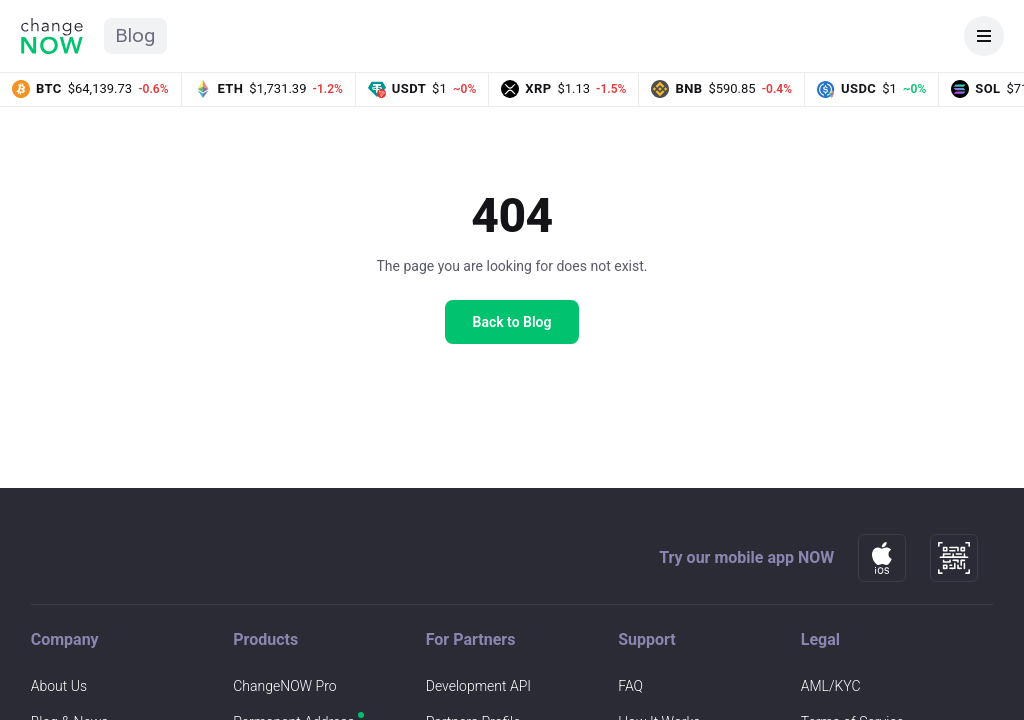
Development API (478, 686)
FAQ (630, 686)
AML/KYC (831, 686)
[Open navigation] (984, 36)
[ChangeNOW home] (52, 36)
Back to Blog (512, 322)
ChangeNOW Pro (284, 686)
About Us (59, 686)
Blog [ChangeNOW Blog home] (135, 35)
